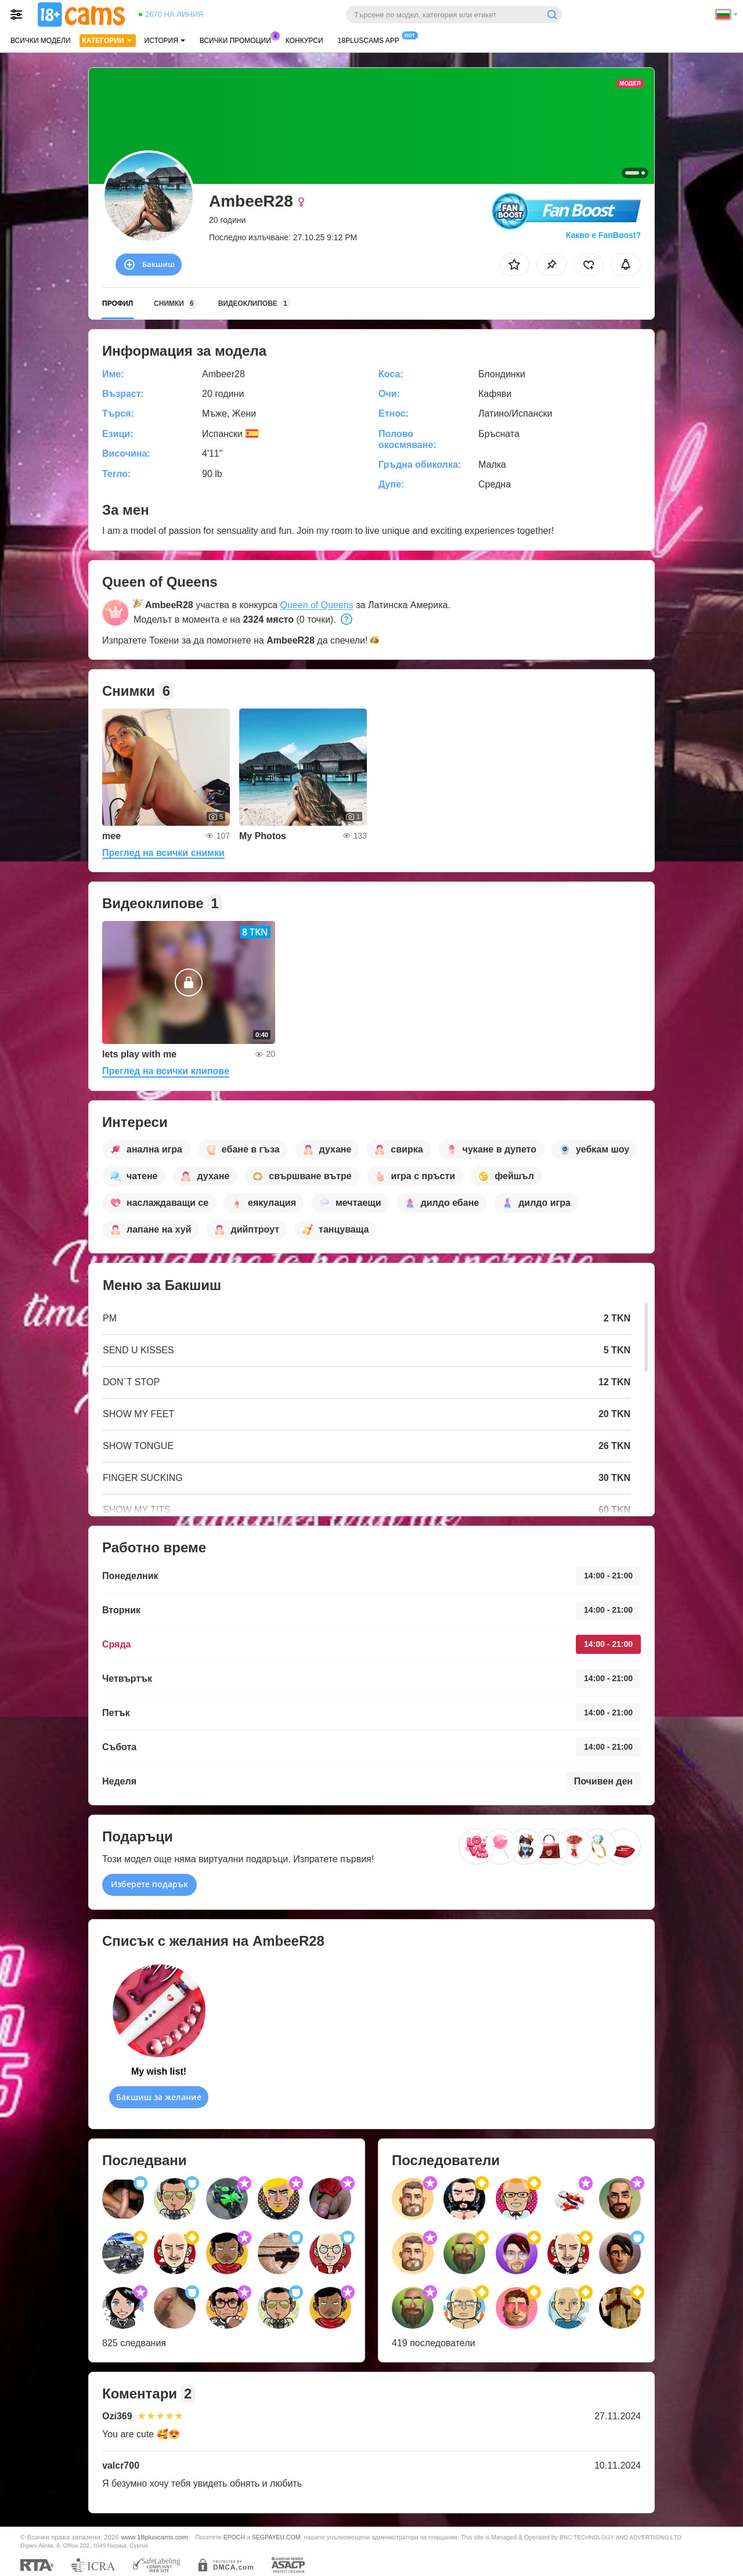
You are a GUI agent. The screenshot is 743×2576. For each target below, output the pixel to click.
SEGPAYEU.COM (276, 2537)
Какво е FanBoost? (603, 235)
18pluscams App (371, 39)
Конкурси (304, 41)
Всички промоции (238, 39)
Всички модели (40, 41)
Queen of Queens (316, 605)
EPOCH (234, 2537)
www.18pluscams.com (154, 2537)
